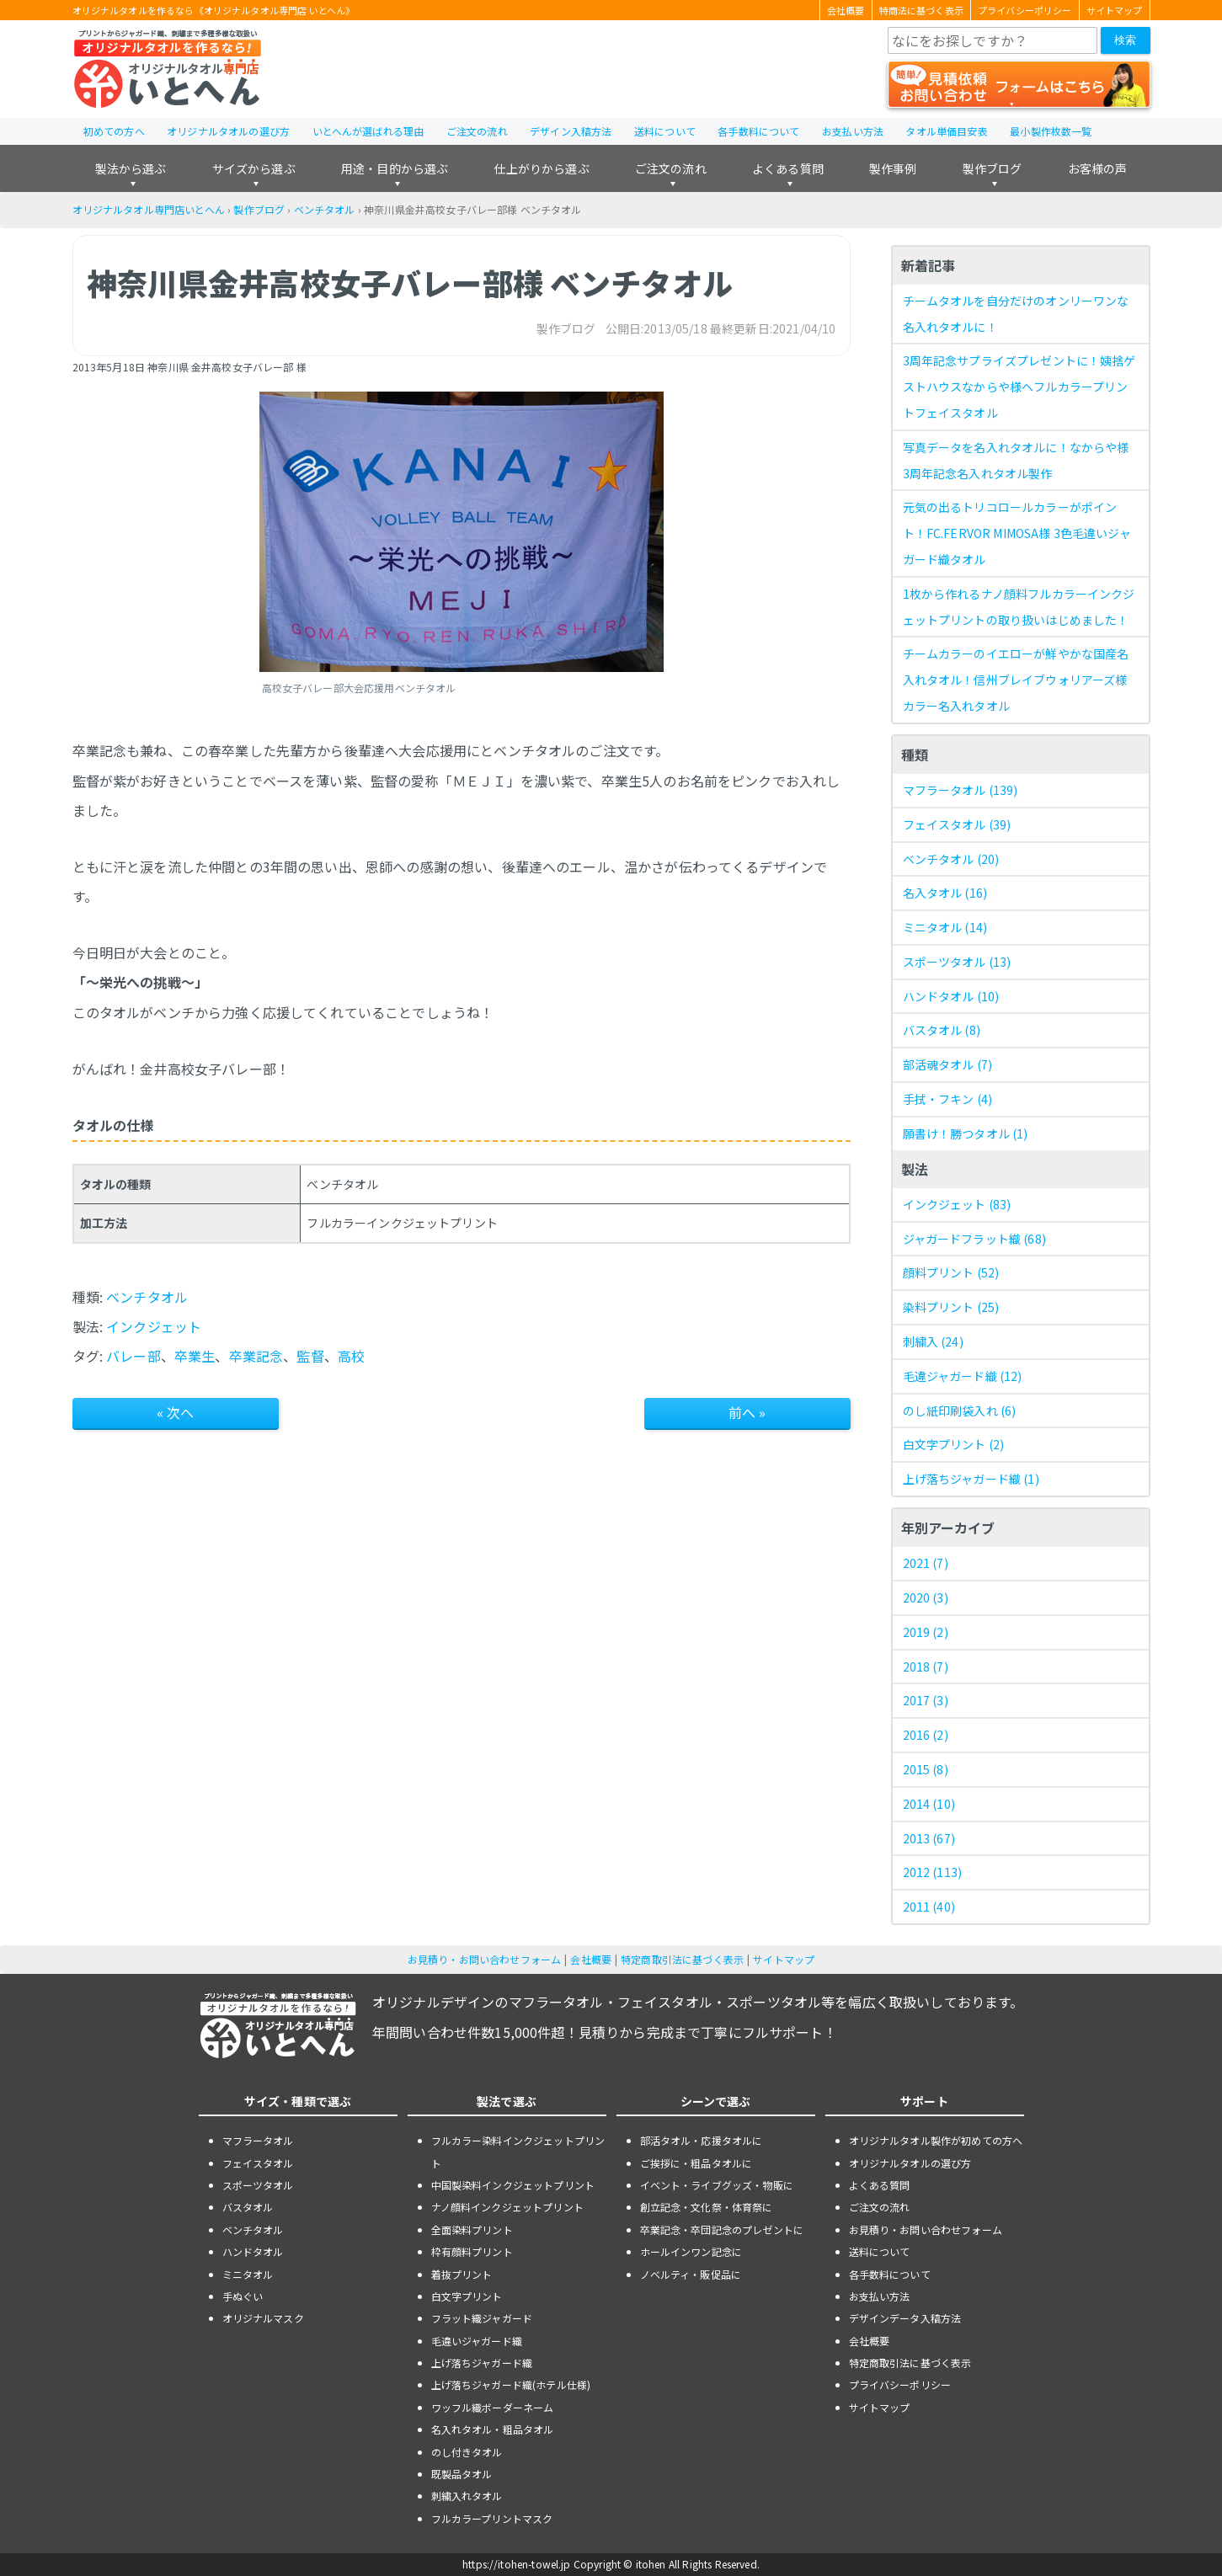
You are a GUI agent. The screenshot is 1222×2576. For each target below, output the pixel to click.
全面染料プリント (472, 2229)
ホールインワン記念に (691, 2251)
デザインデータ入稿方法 (905, 2318)
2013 (929, 1838)
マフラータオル (960, 789)
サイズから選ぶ (254, 168)
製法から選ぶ (131, 168)
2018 (925, 1666)
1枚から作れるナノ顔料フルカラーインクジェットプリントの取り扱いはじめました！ (1019, 606)
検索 (1125, 40)
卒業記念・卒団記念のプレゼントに (722, 2229)
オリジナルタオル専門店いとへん (148, 209)
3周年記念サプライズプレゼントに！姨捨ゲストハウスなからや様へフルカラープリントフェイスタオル (1019, 386)
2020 (925, 1597)
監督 (309, 1356)
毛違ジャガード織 (962, 1376)
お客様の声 (1098, 168)
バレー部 (133, 1356)
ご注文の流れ (477, 131)
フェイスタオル (957, 824)
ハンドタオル (951, 996)
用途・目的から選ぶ (394, 168)
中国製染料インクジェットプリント (513, 2185)
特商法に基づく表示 (921, 10)
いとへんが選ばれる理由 (368, 131)
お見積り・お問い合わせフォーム (484, 1959)
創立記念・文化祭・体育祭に (706, 2207)
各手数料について (758, 131)
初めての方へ (114, 131)
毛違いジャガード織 (476, 2340)
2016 (925, 1734)
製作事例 (893, 168)
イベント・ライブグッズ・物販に (716, 2185)
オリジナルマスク (263, 2318)
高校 (351, 1356)
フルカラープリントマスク (492, 2518)
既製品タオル (462, 2474)
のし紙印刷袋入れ (960, 1410)
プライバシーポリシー (1025, 10)
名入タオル (945, 892)
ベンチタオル (324, 209)
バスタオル (941, 1029)
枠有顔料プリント (472, 2251)
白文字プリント (954, 1444)
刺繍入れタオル (467, 2495)
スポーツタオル (957, 961)
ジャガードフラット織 (974, 1238)
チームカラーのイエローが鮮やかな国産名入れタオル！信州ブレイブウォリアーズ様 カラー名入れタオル (1016, 679)
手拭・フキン (948, 1099)
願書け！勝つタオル (965, 1133)
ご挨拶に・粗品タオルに (696, 2163)
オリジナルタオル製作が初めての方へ (936, 2140)
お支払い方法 (852, 131)
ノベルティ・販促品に (691, 2274)
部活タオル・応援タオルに (701, 2140)
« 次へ (176, 1412)
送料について (665, 131)
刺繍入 (933, 1341)
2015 (925, 1769)
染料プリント (951, 1307)
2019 (925, 1632)
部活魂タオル (948, 1064)
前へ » (747, 1412)
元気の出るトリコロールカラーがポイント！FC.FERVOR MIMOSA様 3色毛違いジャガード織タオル (1017, 533)
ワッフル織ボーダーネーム (492, 2407)
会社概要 (846, 10)
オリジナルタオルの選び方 (228, 131)
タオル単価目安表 (946, 131)
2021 (925, 1563)
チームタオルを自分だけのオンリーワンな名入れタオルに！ (1016, 313)
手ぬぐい (243, 2296)
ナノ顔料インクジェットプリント (507, 2207)
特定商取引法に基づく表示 (682, 1959)
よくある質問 (788, 168)
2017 (925, 1700)
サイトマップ (1114, 10)
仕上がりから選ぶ (541, 168)
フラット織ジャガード (482, 2318)
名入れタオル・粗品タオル (492, 2429)
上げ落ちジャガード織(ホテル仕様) (511, 2384)
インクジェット (153, 1326)
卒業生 (194, 1356)
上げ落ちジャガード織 (971, 1478)
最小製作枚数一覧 (1050, 131)
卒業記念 (256, 1356)
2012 (933, 1872)
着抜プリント (462, 2274)
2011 (929, 1906)
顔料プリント (951, 1272)
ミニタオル (945, 927)
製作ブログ (992, 168)
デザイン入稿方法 (570, 131)
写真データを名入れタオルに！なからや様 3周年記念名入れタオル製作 (1016, 460)
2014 (929, 1803)
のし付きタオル (467, 2452)
